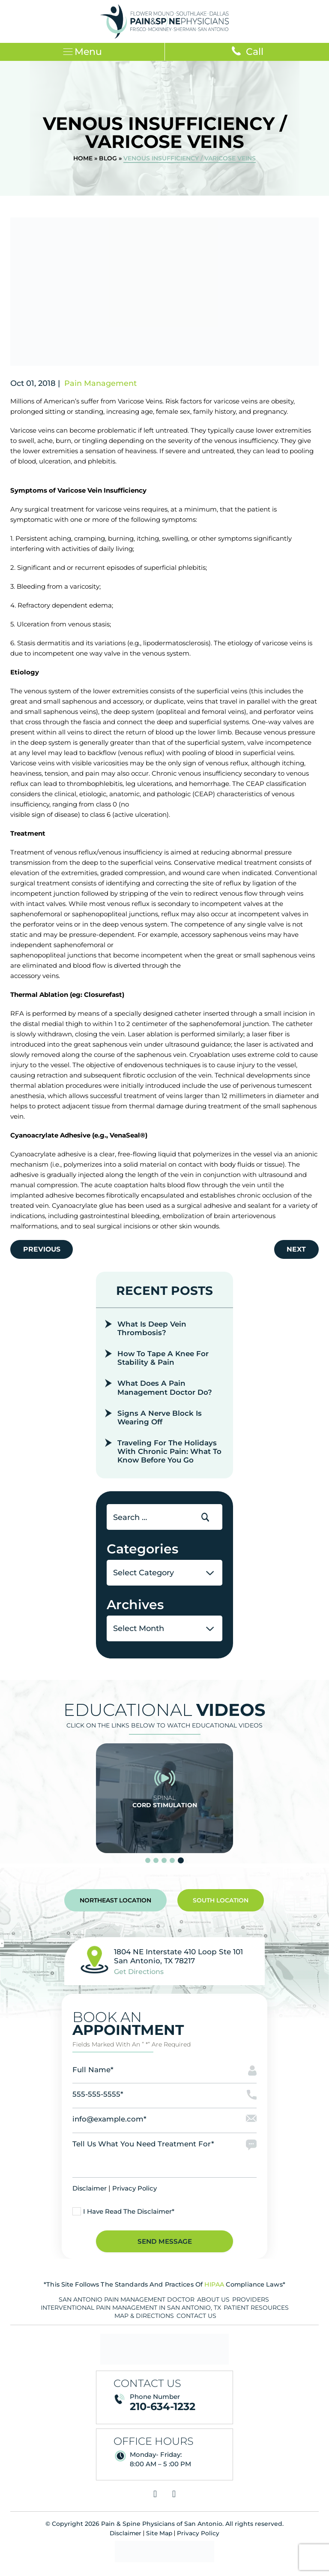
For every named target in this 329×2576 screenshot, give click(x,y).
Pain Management (100, 384)
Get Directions (139, 1974)
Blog (108, 159)
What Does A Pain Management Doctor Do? (165, 1389)
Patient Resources (256, 2312)
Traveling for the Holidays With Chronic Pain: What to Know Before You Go (169, 1454)
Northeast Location (115, 1903)
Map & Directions (144, 2320)
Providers (250, 2304)
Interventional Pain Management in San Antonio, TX (131, 2312)
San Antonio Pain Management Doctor (126, 2304)
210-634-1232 (162, 2411)
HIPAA (214, 2289)
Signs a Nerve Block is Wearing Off (160, 1419)
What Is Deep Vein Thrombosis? (152, 1329)
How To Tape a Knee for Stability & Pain (163, 1359)
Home (83, 159)
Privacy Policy (135, 2191)
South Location (220, 1903)
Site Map (160, 2537)
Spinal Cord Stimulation (164, 1801)
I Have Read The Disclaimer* (128, 2215)
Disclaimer (89, 2191)
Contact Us (196, 2320)
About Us (213, 2304)
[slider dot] (147, 1863)
